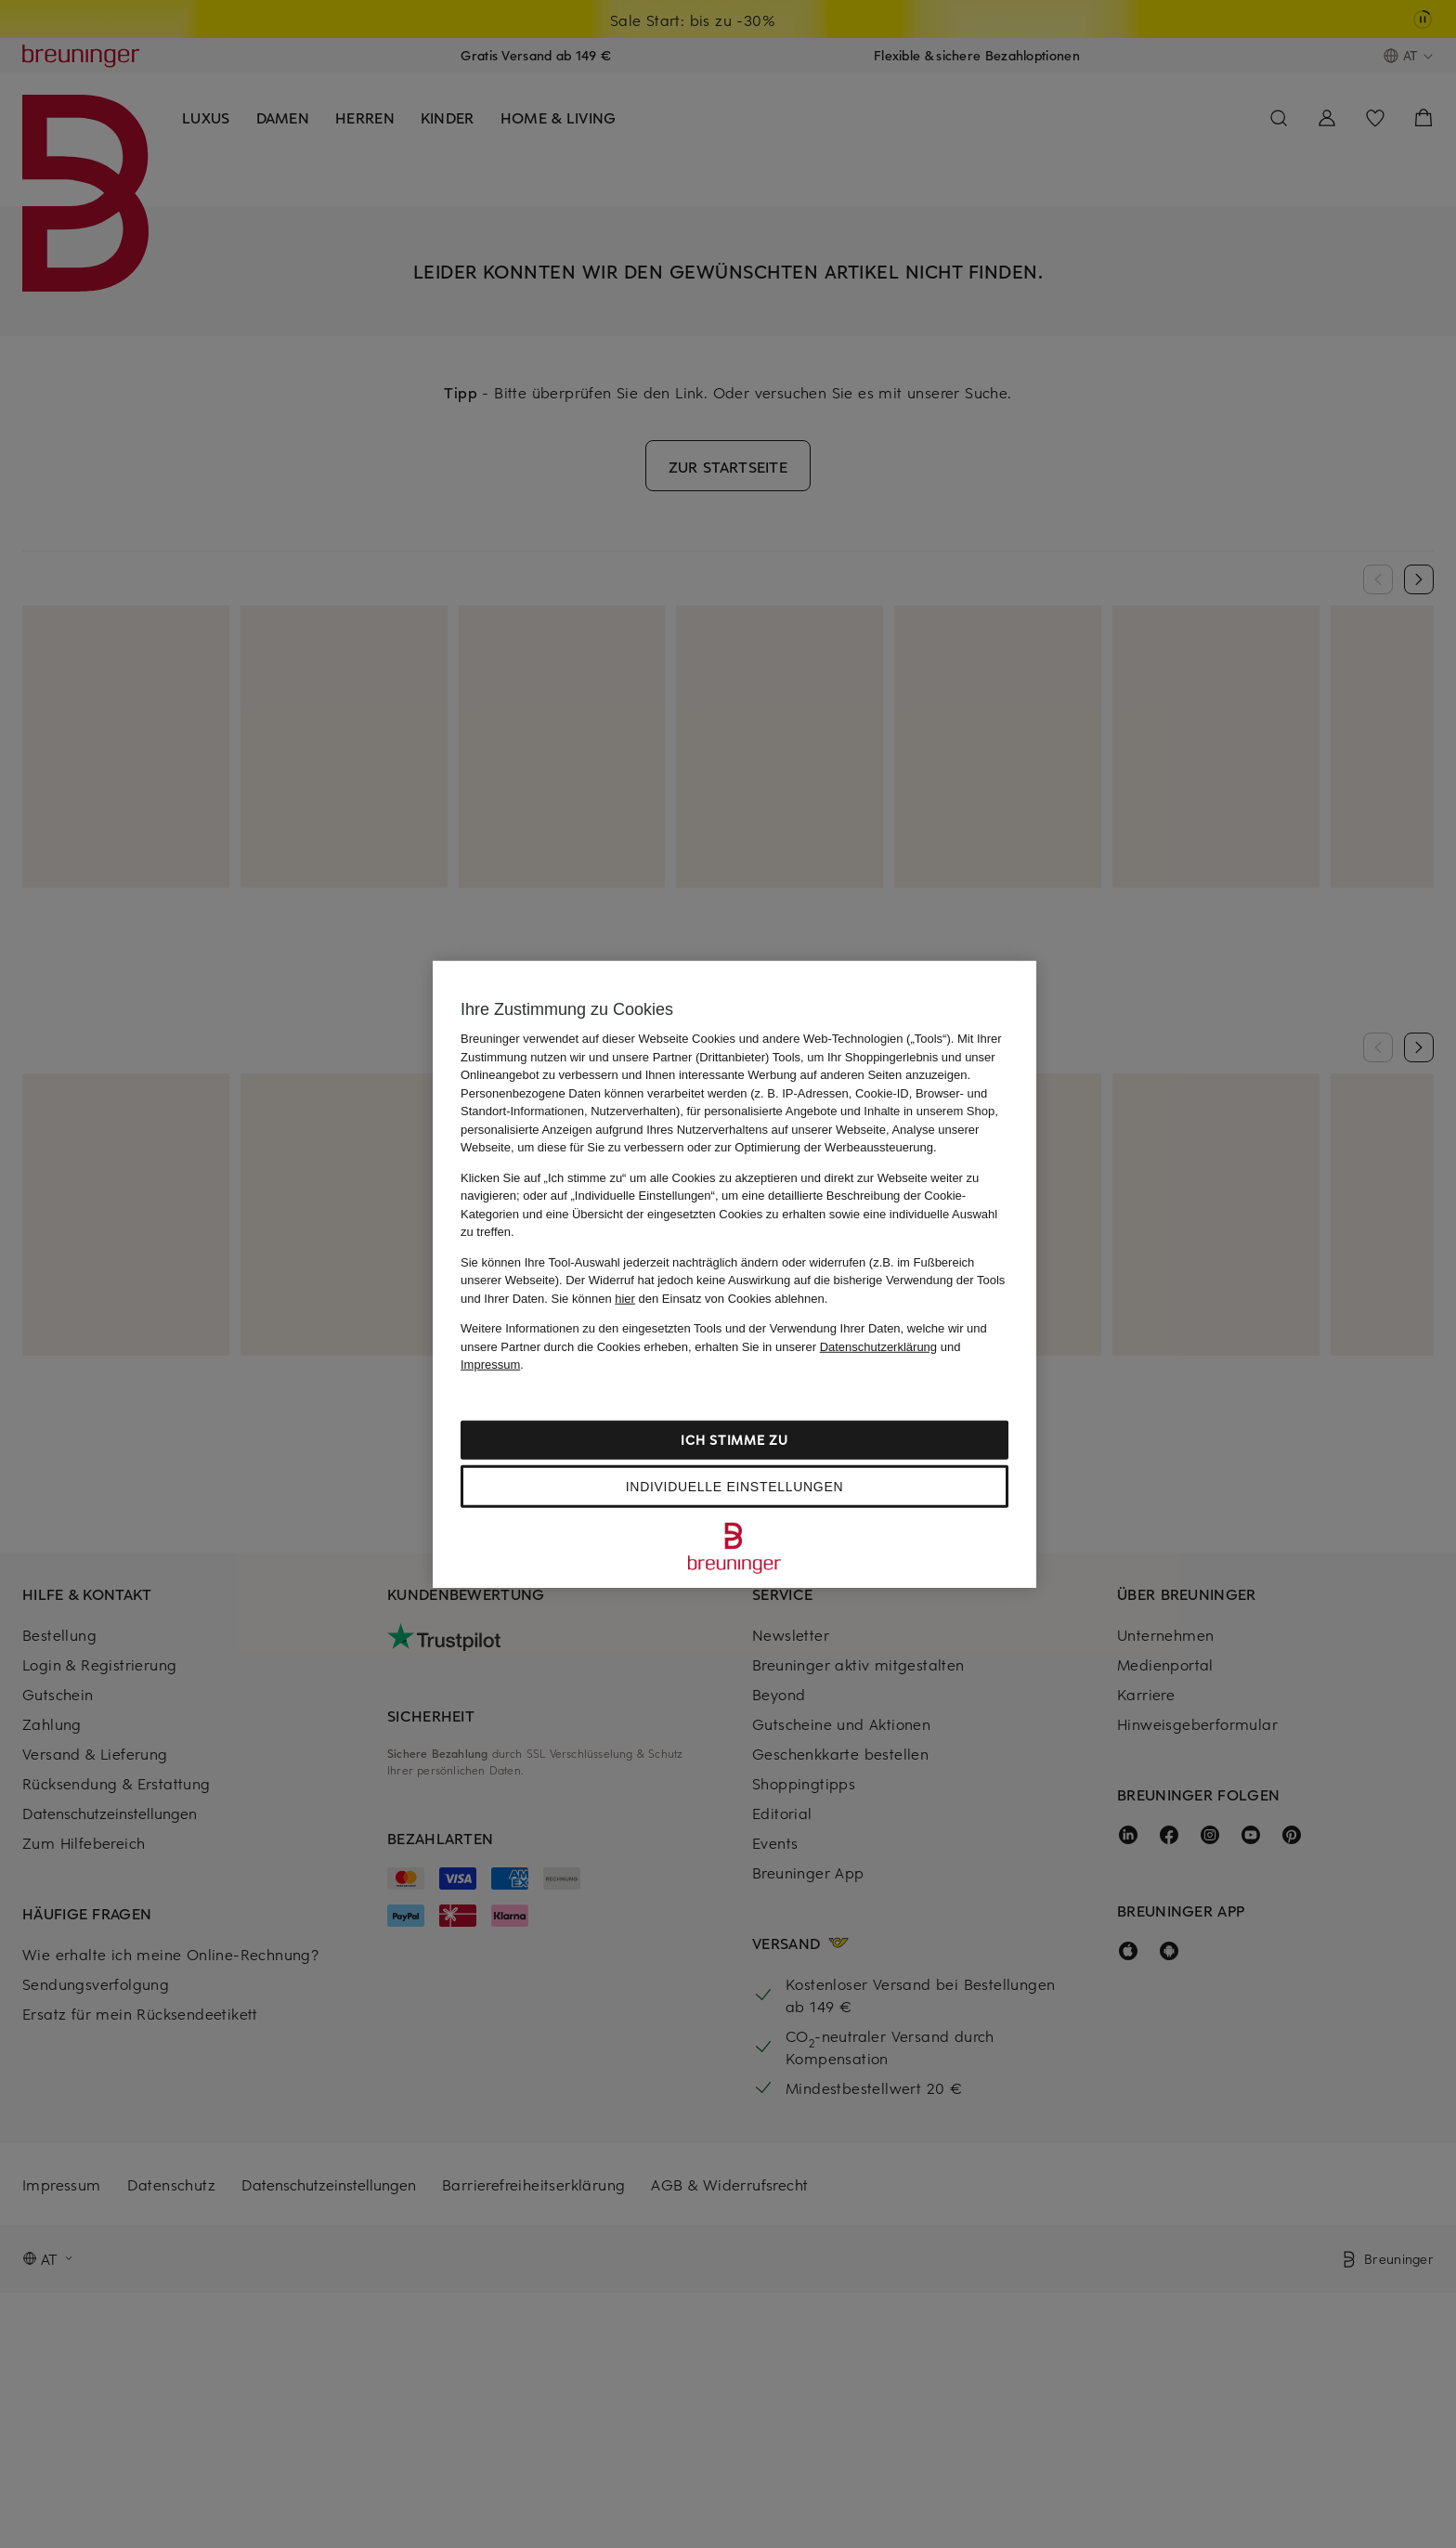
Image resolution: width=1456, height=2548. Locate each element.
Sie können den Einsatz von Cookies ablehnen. (690, 1298)
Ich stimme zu (734, 1439)
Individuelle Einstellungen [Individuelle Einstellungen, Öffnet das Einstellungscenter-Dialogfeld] (734, 1485)
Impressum (490, 1365)
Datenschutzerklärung (878, 1346)
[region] (734, 1274)
